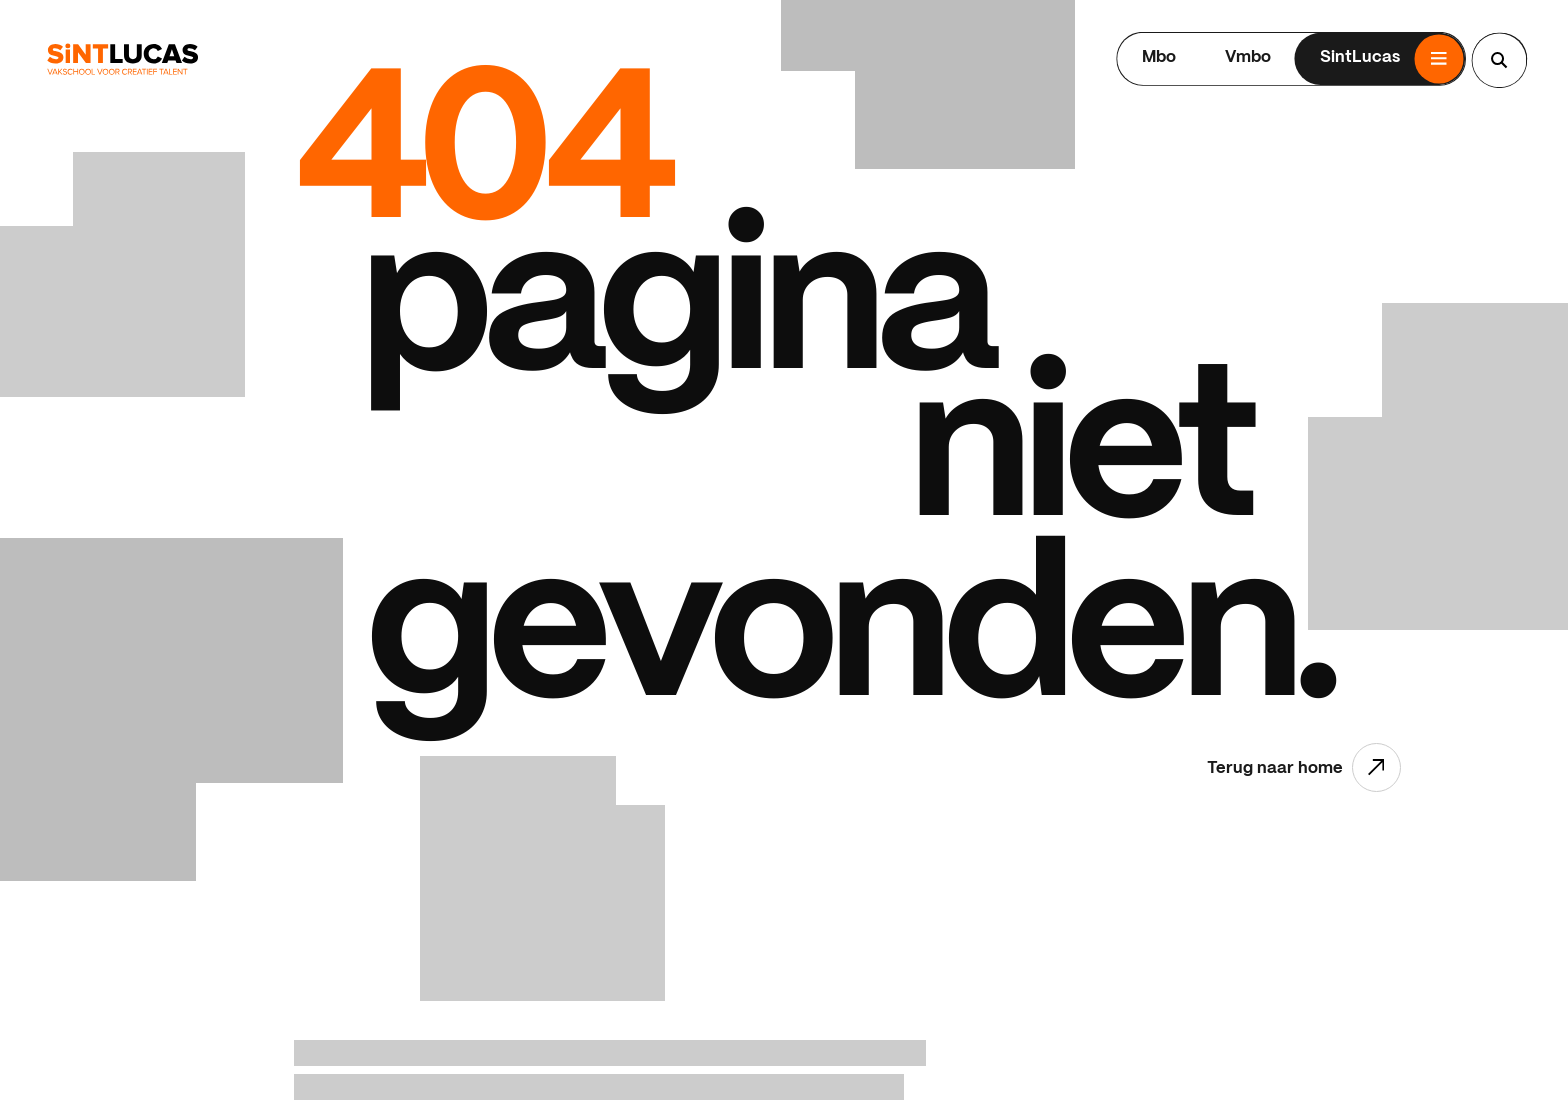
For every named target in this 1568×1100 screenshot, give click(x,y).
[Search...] (1499, 60)
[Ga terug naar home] (122, 59)
